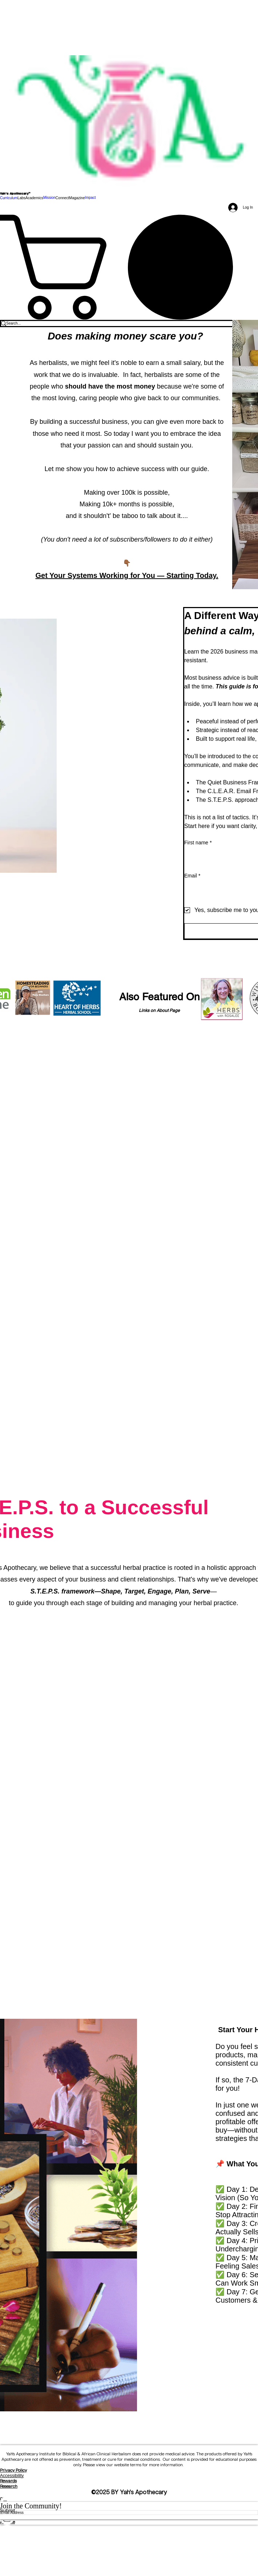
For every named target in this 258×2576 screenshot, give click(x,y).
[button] (21, 198)
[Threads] (129, 2560)
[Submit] (129, 2510)
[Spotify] (129, 2546)
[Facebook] (129, 2532)
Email (192, 876)
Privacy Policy (13, 2470)
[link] (129, 267)
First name (198, 843)
